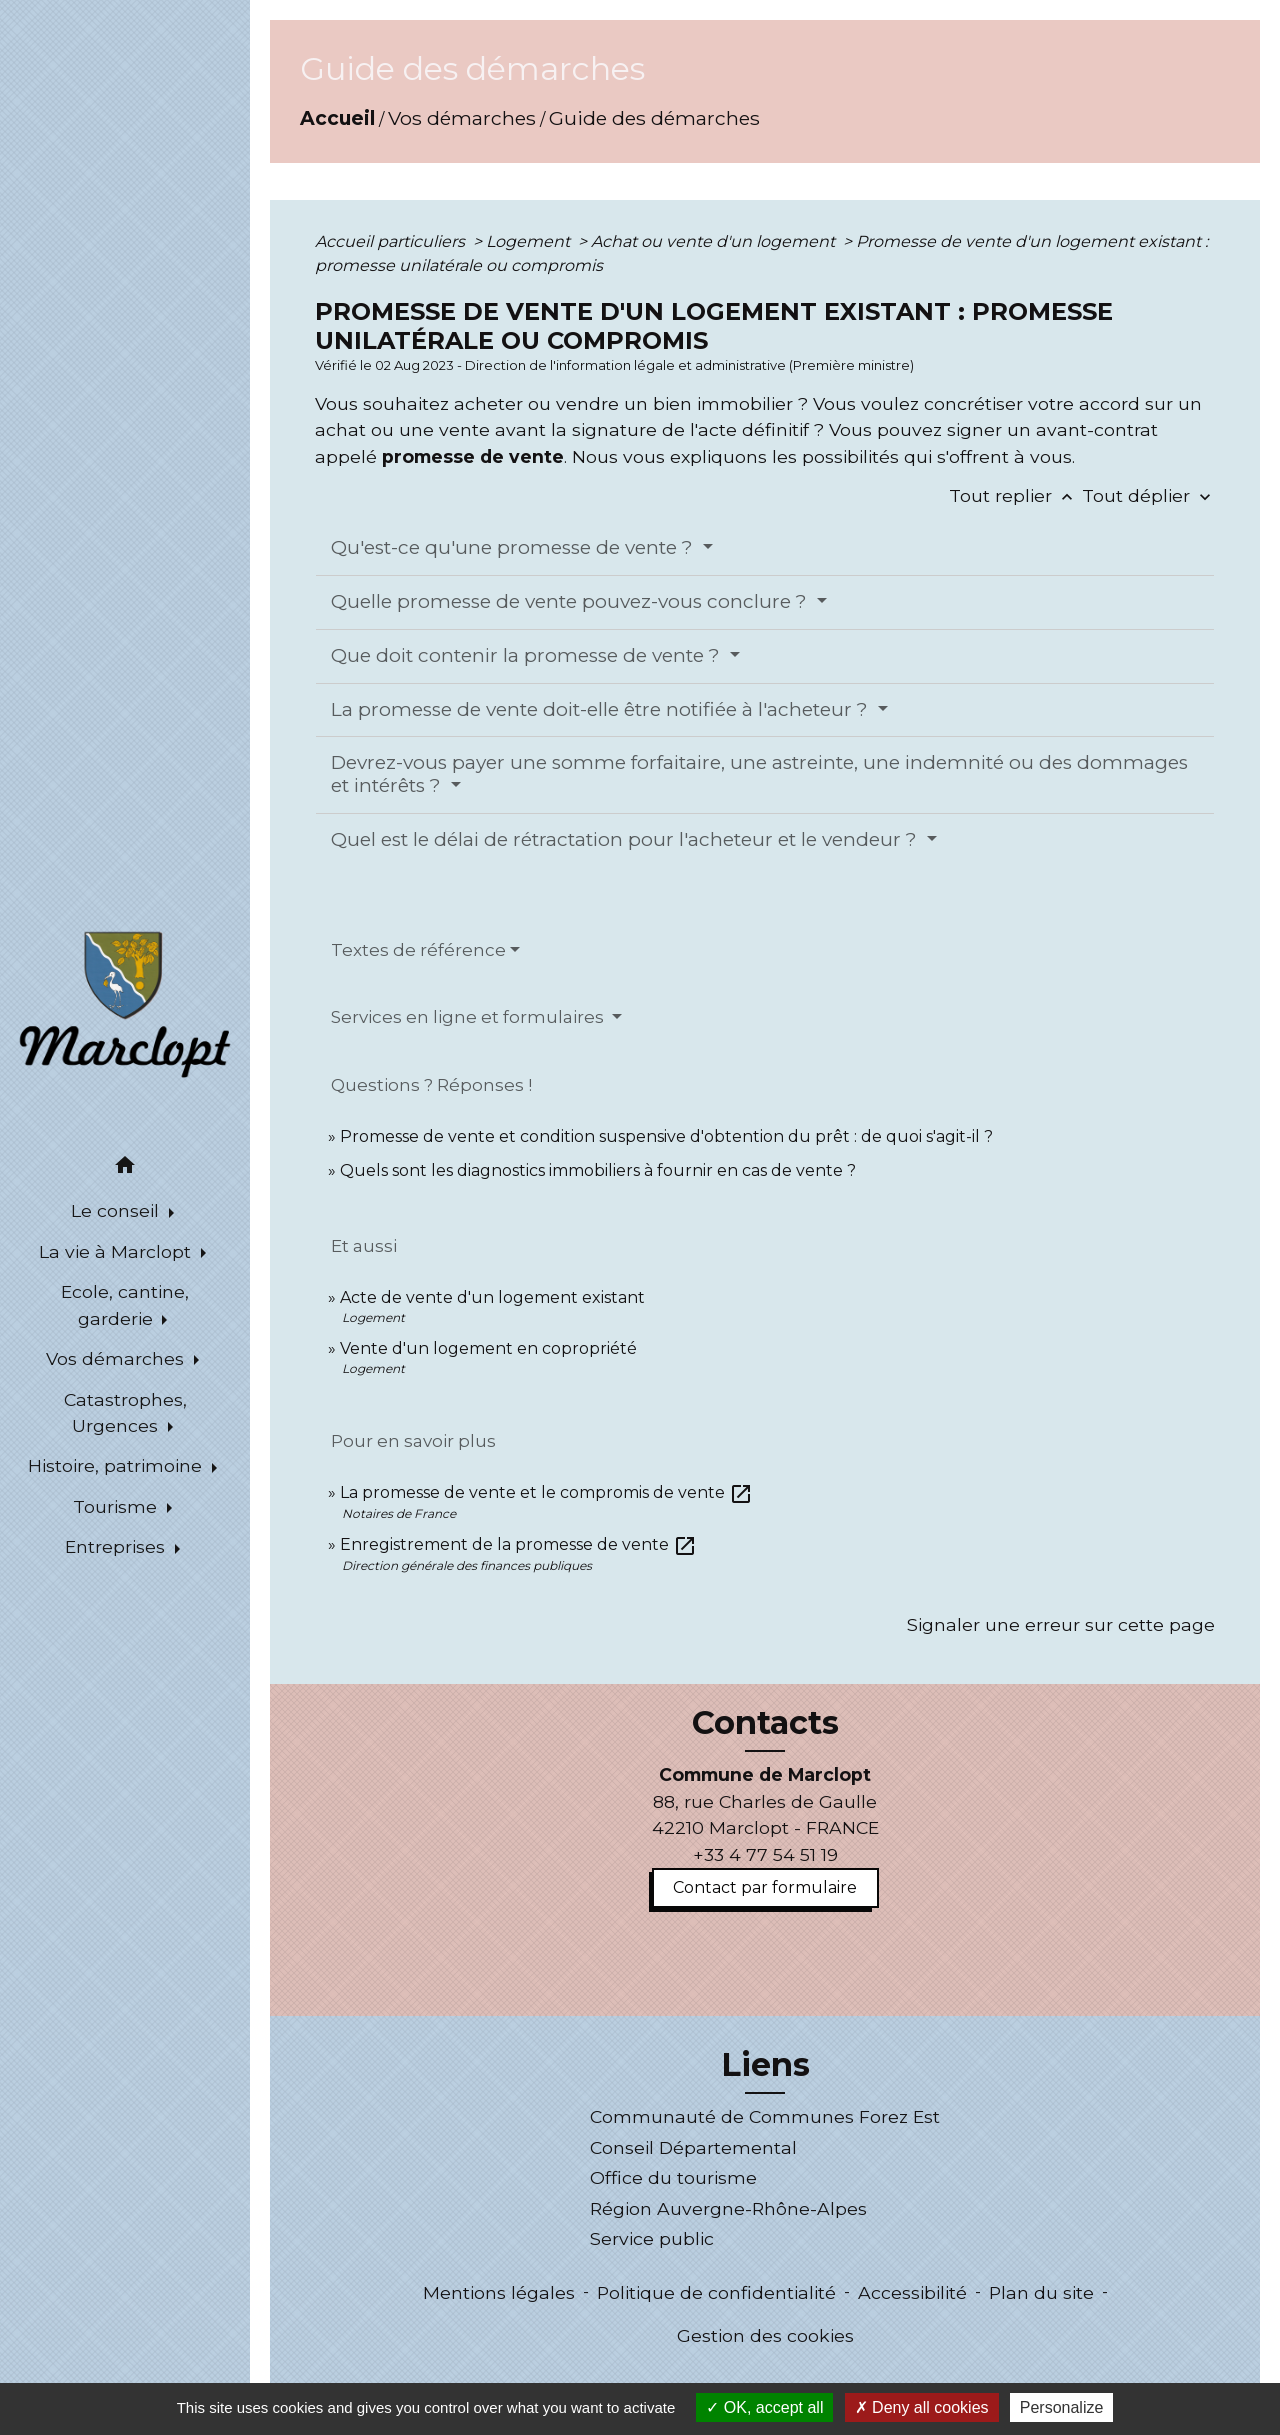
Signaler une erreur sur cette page (1061, 1624)
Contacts (765, 1723)
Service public (652, 2238)
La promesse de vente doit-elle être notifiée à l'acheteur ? (602, 709)
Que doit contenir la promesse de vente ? (528, 655)
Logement (530, 241)
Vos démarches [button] (117, 1358)
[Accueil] (125, 1003)
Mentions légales (499, 2292)
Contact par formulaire (765, 1887)
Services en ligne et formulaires (469, 1017)
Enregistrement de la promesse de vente (518, 1544)
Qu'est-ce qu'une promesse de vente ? (514, 547)
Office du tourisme (673, 2177)
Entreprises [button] (117, 1546)
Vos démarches (462, 118)
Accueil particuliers (392, 241)
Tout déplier (1148, 495)
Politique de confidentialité (716, 2292)
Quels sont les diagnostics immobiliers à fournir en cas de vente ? (598, 1170)
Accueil (337, 118)
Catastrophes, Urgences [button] (125, 1412)
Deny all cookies (922, 2407)
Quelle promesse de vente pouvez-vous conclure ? (571, 601)
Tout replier (1015, 495)
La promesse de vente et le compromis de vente (546, 1492)
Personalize (1062, 2407)
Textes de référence (418, 950)
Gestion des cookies (765, 2335)
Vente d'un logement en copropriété (488, 1348)
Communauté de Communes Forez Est (765, 2116)
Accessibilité (912, 2292)
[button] (125, 1168)
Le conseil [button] (117, 1210)
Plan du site (1041, 2292)
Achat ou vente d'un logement (715, 241)
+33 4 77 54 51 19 (765, 1854)
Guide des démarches (654, 118)
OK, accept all (764, 2407)
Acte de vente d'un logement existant (492, 1297)
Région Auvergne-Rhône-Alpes (728, 2208)
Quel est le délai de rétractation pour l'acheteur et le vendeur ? (626, 839)
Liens (765, 2065)
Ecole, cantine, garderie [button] (125, 1304)
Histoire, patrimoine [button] (117, 1465)
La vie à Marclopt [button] (117, 1251)
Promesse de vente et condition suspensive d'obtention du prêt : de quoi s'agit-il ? (666, 1136)
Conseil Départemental (693, 2147)
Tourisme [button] (117, 1506)
